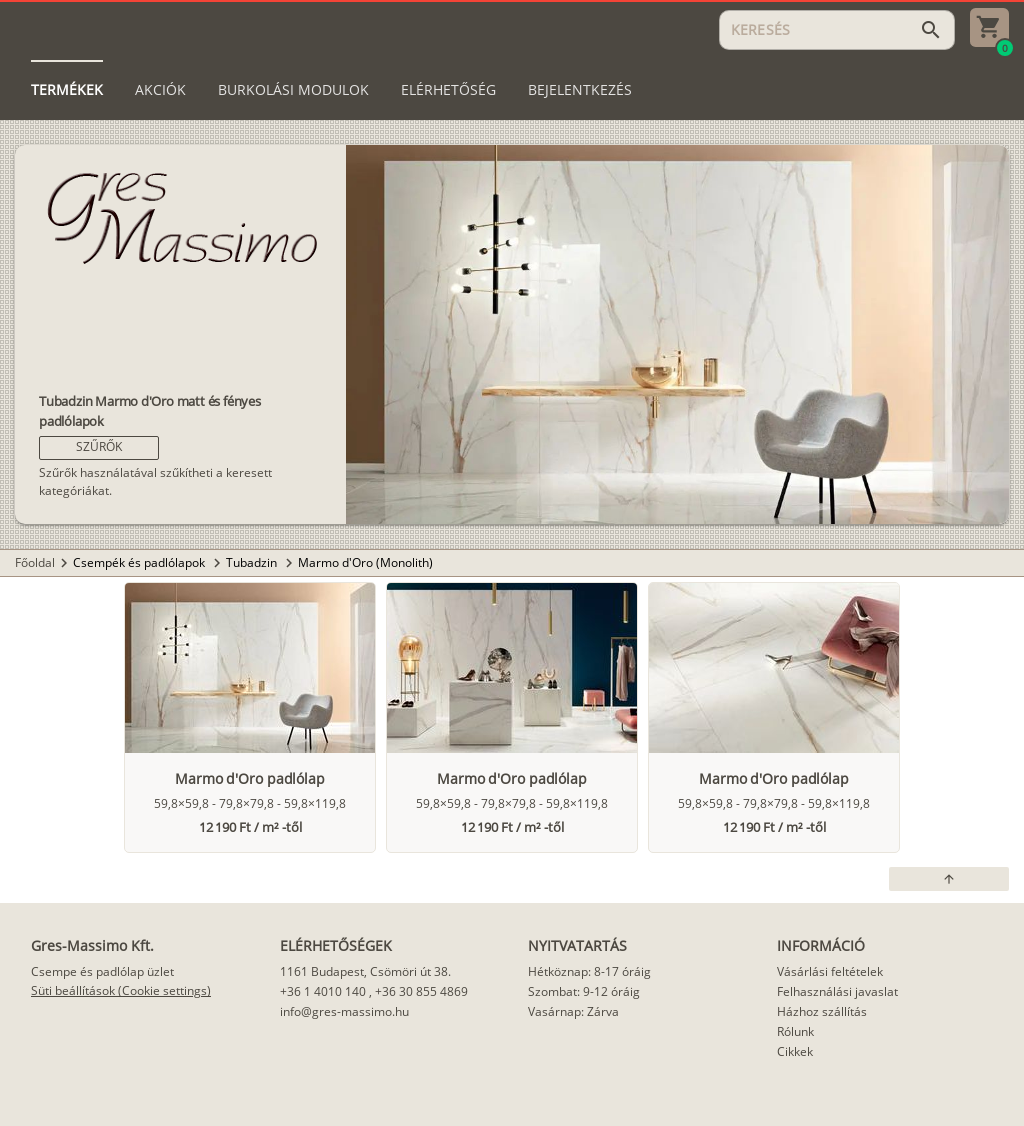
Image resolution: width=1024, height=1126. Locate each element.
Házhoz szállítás (822, 1011)
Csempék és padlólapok (140, 562)
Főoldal (35, 562)
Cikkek (795, 1051)
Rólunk (795, 1031)
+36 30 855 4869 (421, 991)
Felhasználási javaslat (837, 991)
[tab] (67, 90)
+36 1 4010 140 (323, 991)
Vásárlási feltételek (830, 971)
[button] (99, 448)
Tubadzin (253, 562)
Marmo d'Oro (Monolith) (365, 562)
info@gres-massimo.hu (344, 1011)
